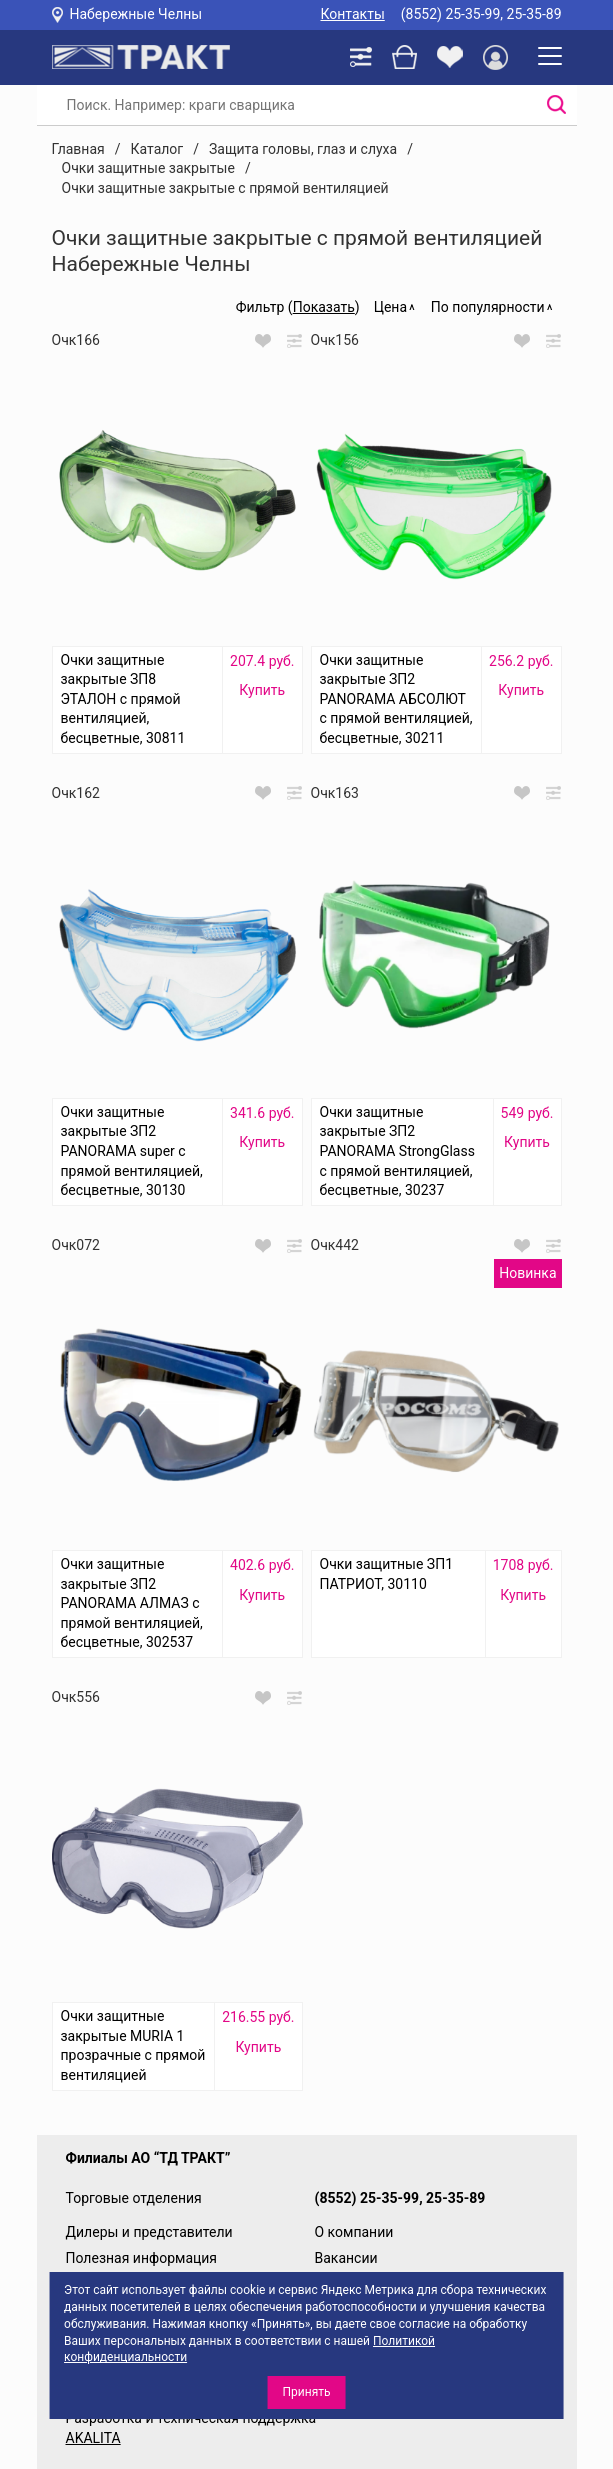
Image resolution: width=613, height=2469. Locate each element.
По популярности (488, 307)
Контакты (352, 14)
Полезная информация (142, 2258)
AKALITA (93, 2438)
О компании (354, 2232)
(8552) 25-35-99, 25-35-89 (481, 14)
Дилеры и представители (149, 2232)
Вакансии (346, 2258)
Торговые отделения (134, 2198)
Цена (390, 307)
